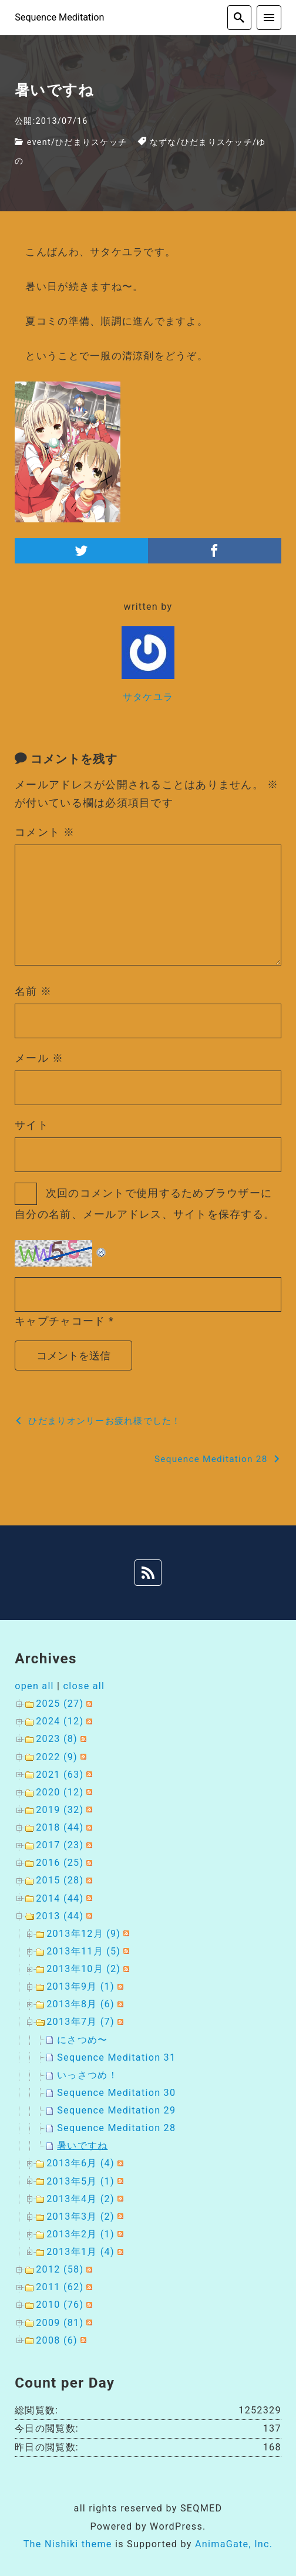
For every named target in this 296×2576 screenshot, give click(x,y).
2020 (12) (59, 1792)
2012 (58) (59, 2269)
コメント (45, 832)
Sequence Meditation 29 (116, 2110)
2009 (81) (59, 2322)
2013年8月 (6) (80, 2004)
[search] (239, 17)
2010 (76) (59, 2304)
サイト (32, 1125)
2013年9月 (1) (80, 1986)
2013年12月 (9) (83, 1933)
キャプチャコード (60, 1321)
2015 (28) (59, 1880)
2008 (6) (57, 2340)
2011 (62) (59, 2287)
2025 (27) (59, 1703)
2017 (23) (59, 1845)
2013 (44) (59, 1916)
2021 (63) (59, 1774)
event (39, 142)
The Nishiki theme (67, 2544)
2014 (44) (59, 1898)
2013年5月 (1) (80, 2181)
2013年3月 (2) (80, 2216)
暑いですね (82, 2145)
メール (39, 1058)
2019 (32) (59, 1809)
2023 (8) (57, 1738)
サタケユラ (148, 697)
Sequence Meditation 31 (116, 2057)
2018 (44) (59, 1827)
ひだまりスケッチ (91, 142)
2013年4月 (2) (80, 2198)
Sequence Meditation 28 (116, 2127)
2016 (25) (59, 1862)
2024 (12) (59, 1721)
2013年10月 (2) (83, 1968)
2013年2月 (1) (80, 2234)
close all (84, 1686)
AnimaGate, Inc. (234, 2544)
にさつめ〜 (82, 2039)
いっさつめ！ (87, 2075)
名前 (33, 991)
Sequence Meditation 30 (116, 2092)
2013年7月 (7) (80, 2021)
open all (34, 1686)
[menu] (269, 17)
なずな (163, 142)
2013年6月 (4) (80, 2163)
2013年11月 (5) (83, 1951)
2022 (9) (57, 1757)
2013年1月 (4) (80, 2251)
